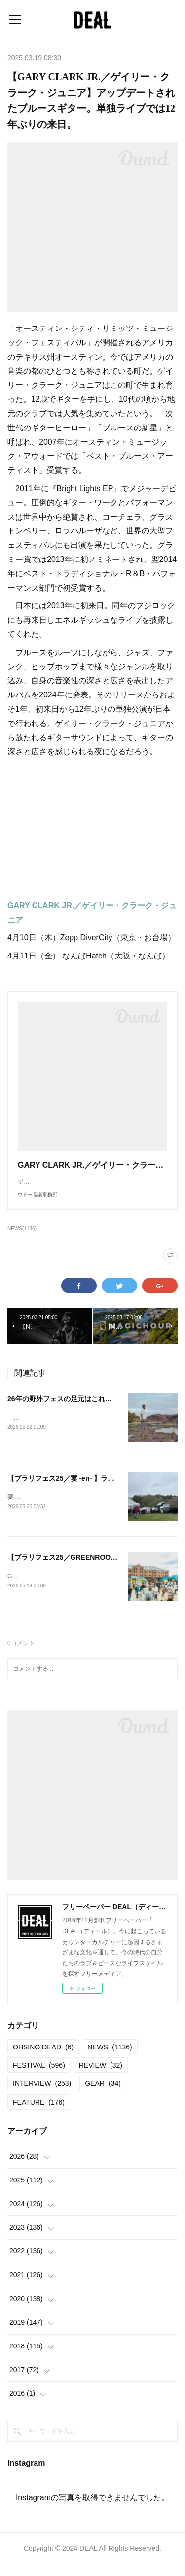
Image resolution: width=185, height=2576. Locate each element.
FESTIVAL (39, 2077)
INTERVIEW (42, 2095)
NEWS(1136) (22, 1238)
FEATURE (39, 2113)
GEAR (103, 2095)
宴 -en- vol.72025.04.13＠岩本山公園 (56, 1507)
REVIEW (100, 2077)
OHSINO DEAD (43, 2058)
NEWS (109, 2058)
